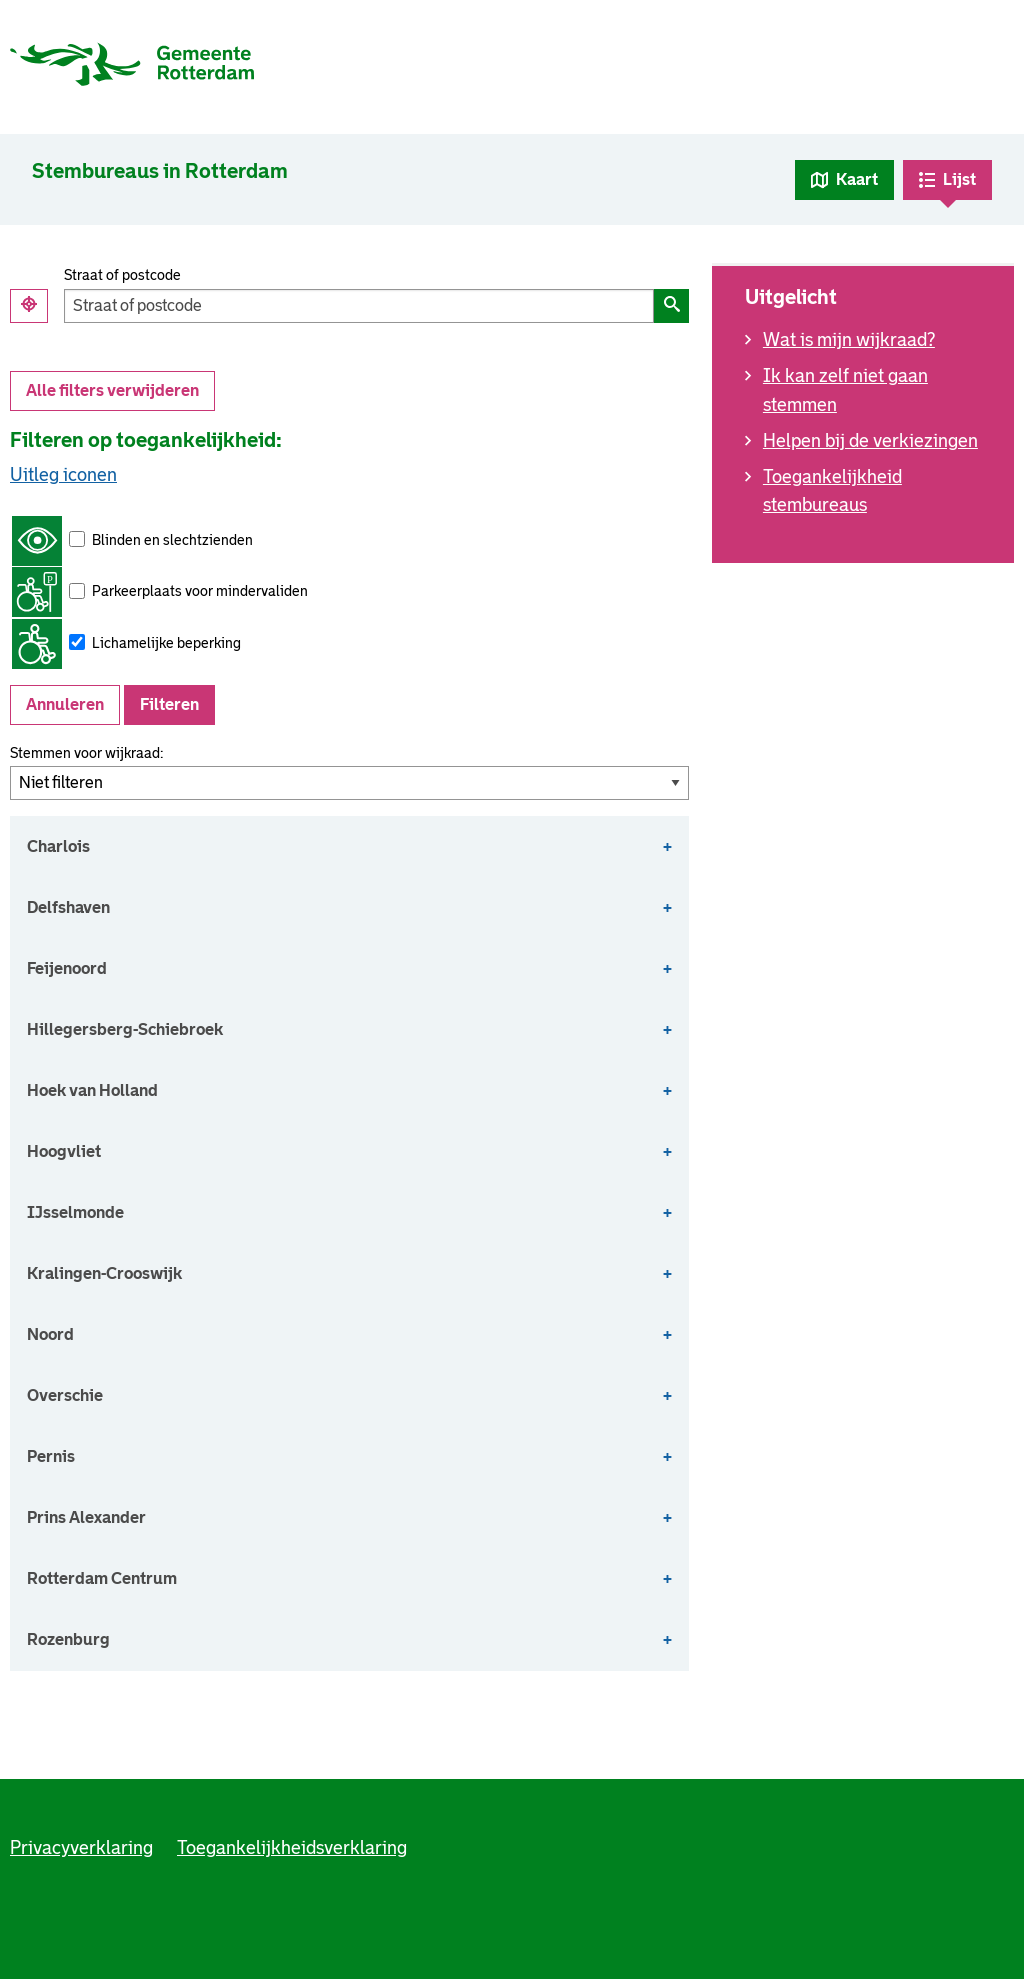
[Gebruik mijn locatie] (29, 306)
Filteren (169, 704)
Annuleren (65, 704)
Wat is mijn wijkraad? (849, 340)
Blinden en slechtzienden (132, 541)
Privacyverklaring (81, 1848)
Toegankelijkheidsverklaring (292, 1848)
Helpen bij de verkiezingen (870, 441)
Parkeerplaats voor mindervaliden (160, 592)
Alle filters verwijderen (112, 390)
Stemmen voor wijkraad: (86, 753)
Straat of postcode (122, 275)
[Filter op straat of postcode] (359, 306)
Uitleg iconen (63, 475)
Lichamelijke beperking (126, 644)
